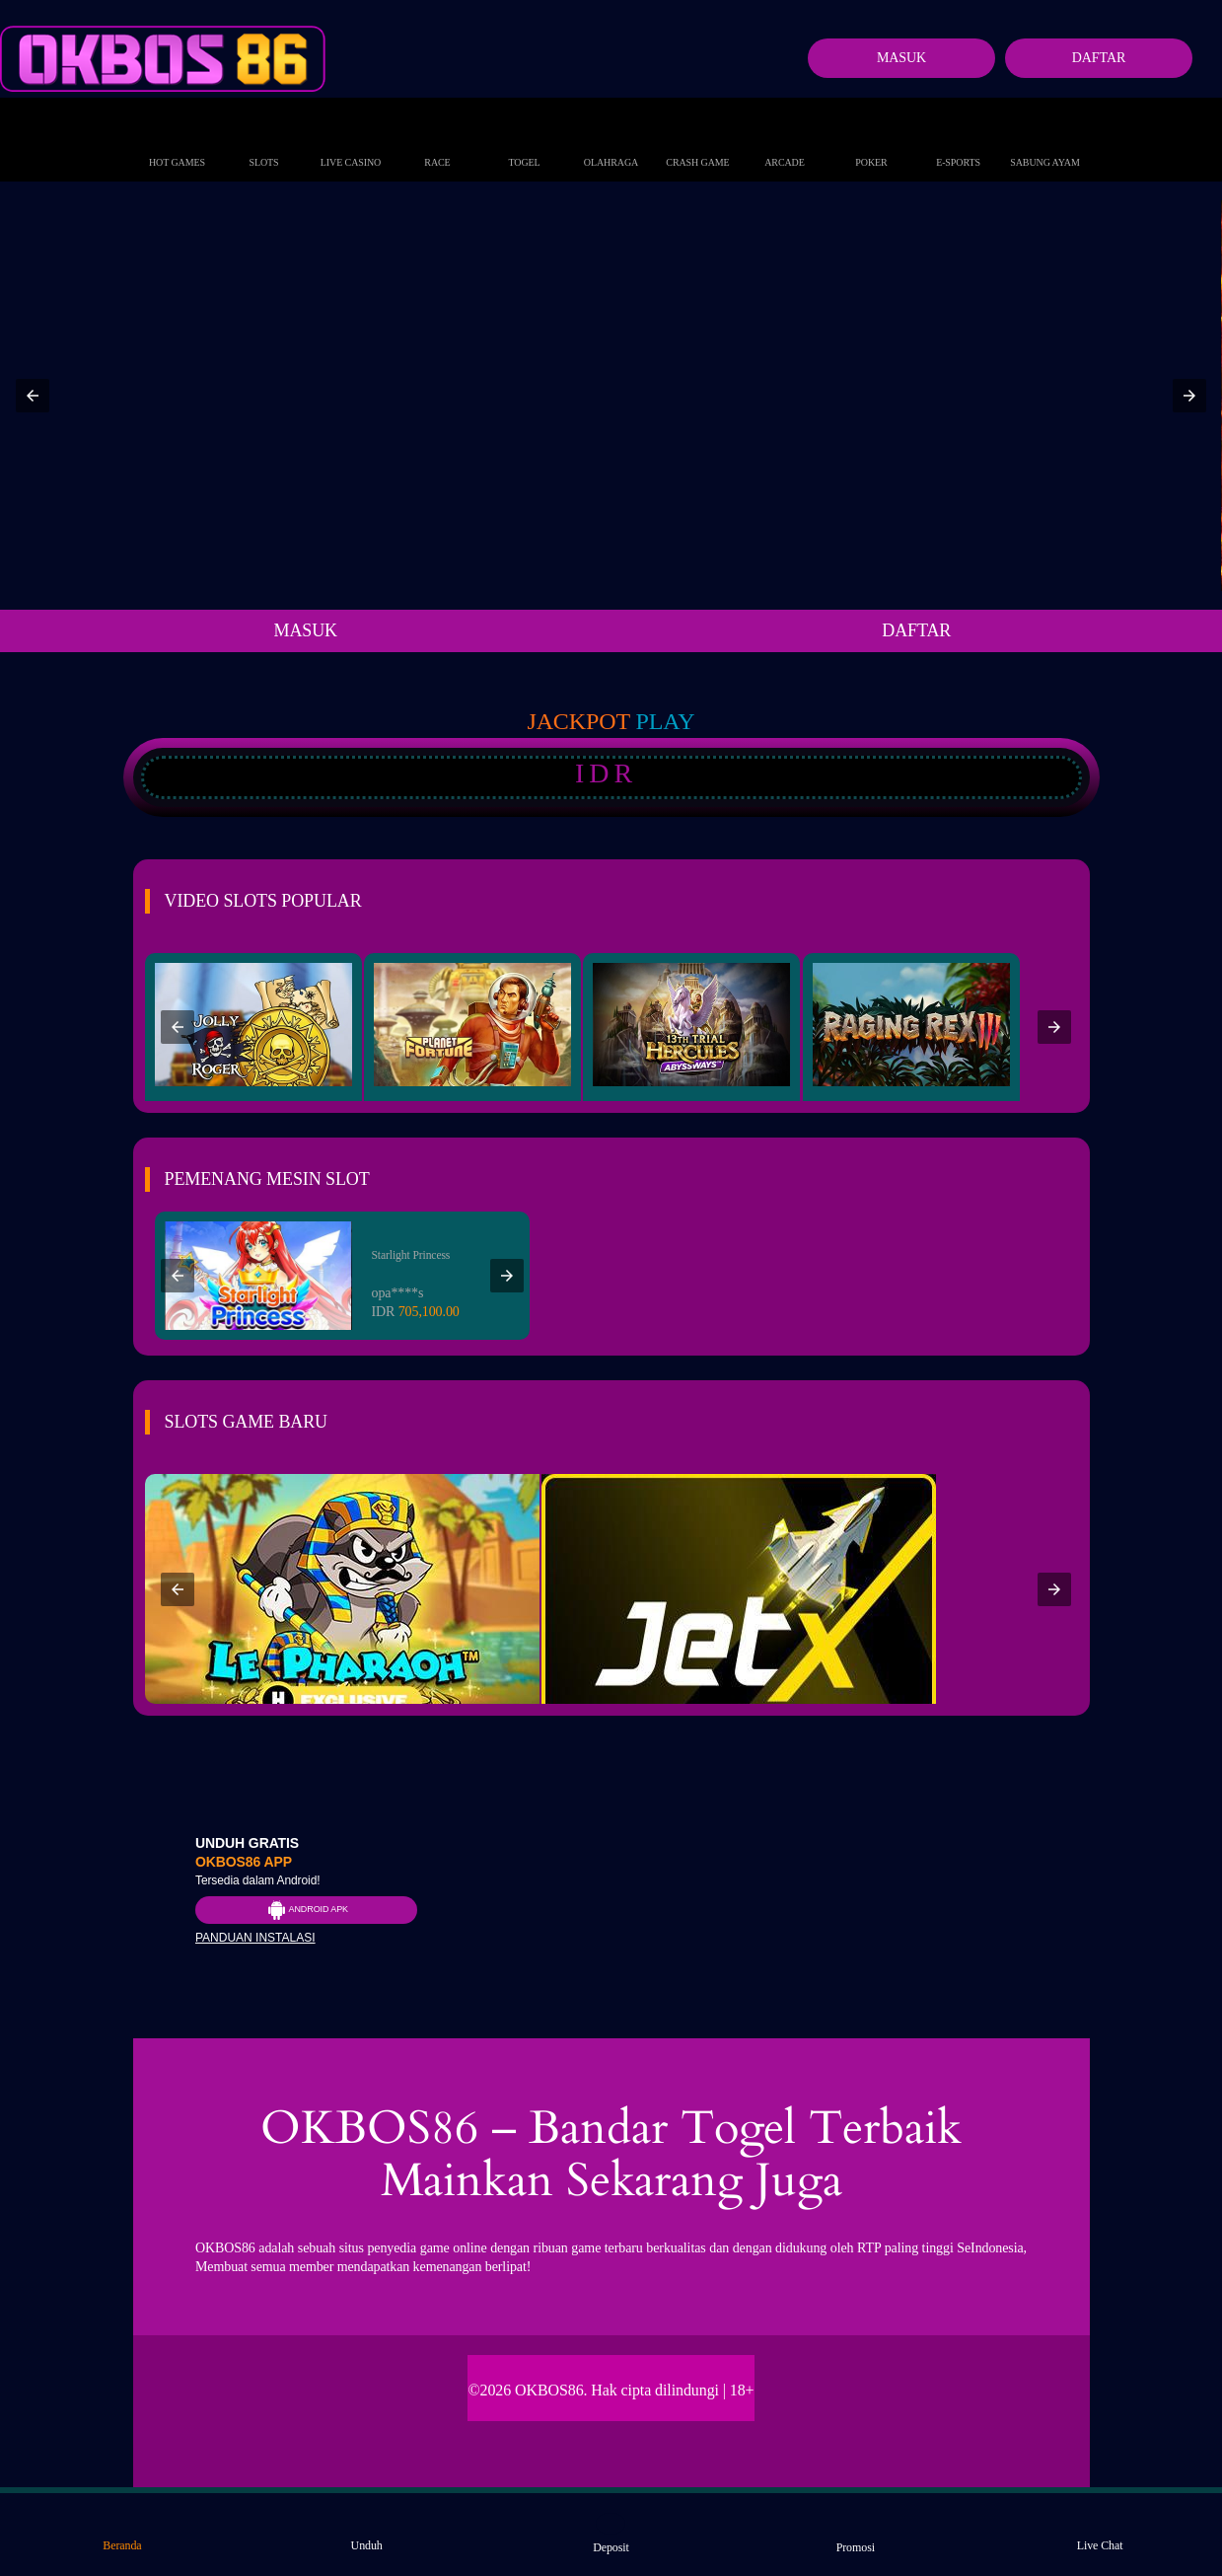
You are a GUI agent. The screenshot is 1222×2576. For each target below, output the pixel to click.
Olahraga (611, 142)
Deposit (611, 2533)
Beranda (122, 2532)
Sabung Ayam (1045, 142)
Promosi (855, 2533)
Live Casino (351, 142)
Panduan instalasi (255, 1938)
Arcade (784, 142)
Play (665, 721)
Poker (871, 142)
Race (438, 142)
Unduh (367, 2532)
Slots (263, 142)
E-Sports (958, 142)
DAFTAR (916, 630)
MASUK (305, 630)
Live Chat (1100, 2532)
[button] (32, 395)
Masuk (901, 57)
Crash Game (697, 142)
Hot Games (177, 142)
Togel (523, 142)
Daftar (1098, 57)
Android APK (306, 1910)
